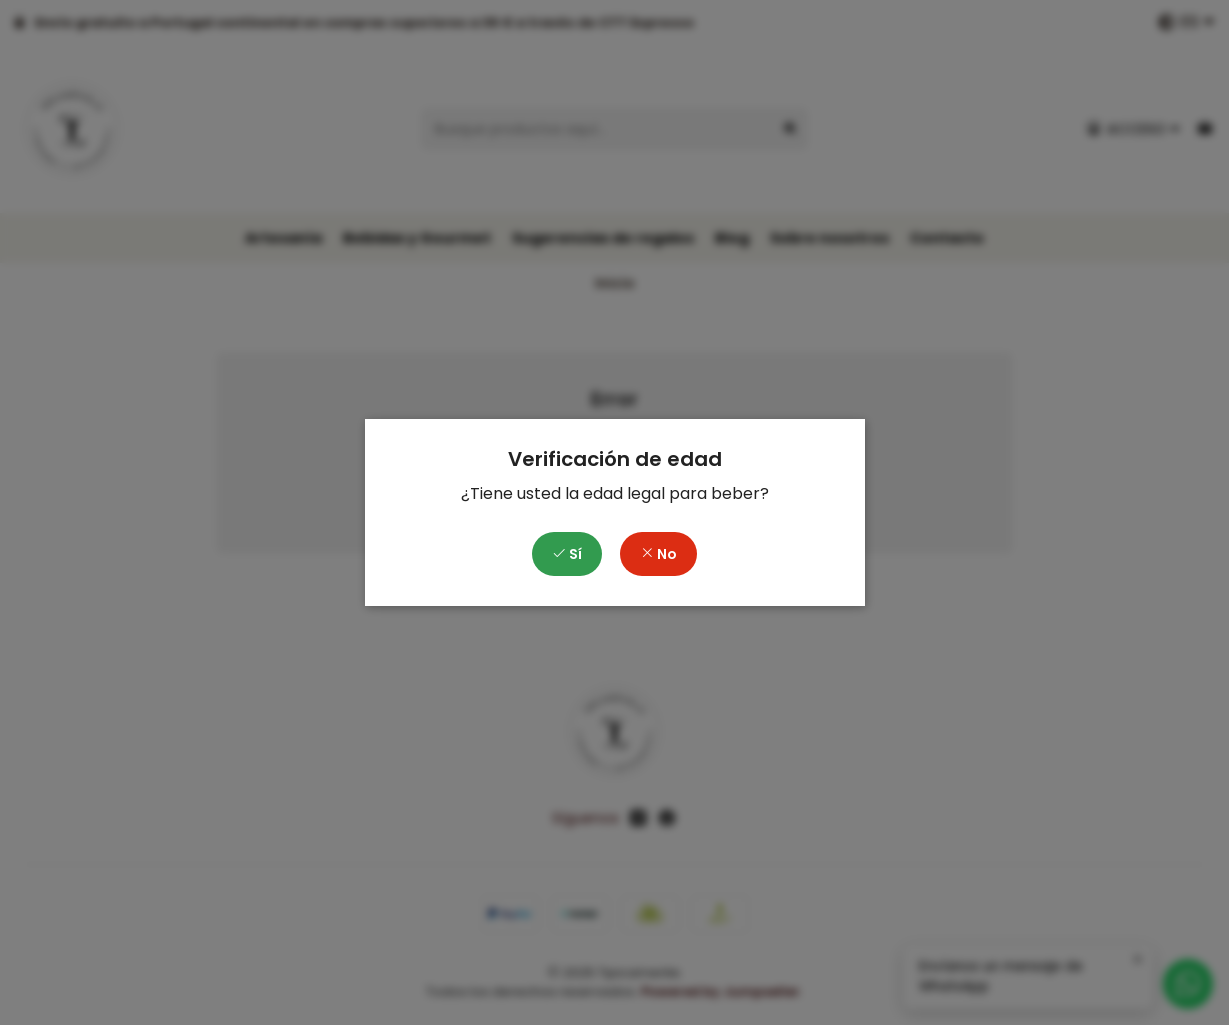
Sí (567, 554)
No (658, 554)
